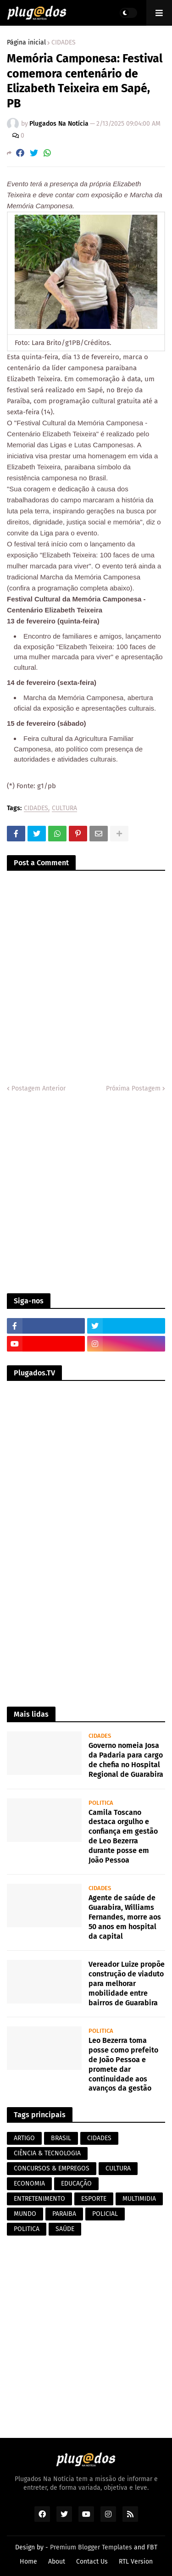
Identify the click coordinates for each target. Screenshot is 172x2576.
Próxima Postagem (133, 1088)
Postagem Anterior (38, 1088)
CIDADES (63, 42)
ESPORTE (93, 2199)
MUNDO (25, 2214)
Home (28, 2561)
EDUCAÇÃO (76, 2183)
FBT (152, 2547)
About (56, 2561)
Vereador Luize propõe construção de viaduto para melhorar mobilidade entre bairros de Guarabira (127, 1983)
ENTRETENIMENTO (39, 2199)
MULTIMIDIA (139, 2199)
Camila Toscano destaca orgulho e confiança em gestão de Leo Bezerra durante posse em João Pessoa (123, 1836)
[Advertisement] (86, 1193)
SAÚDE (64, 2229)
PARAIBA (64, 2214)
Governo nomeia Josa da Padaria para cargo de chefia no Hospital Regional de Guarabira (126, 1759)
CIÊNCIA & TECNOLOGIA (47, 2153)
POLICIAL (105, 2214)
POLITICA (26, 2229)
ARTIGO (24, 2138)
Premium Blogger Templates (91, 2547)
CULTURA (64, 808)
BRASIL (61, 2138)
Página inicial (26, 42)
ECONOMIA (29, 2183)
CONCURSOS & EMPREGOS (51, 2168)
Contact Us (92, 2561)
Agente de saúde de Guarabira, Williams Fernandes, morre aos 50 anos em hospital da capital (125, 1916)
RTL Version (136, 2561)
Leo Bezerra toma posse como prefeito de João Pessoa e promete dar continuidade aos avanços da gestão (123, 2064)
